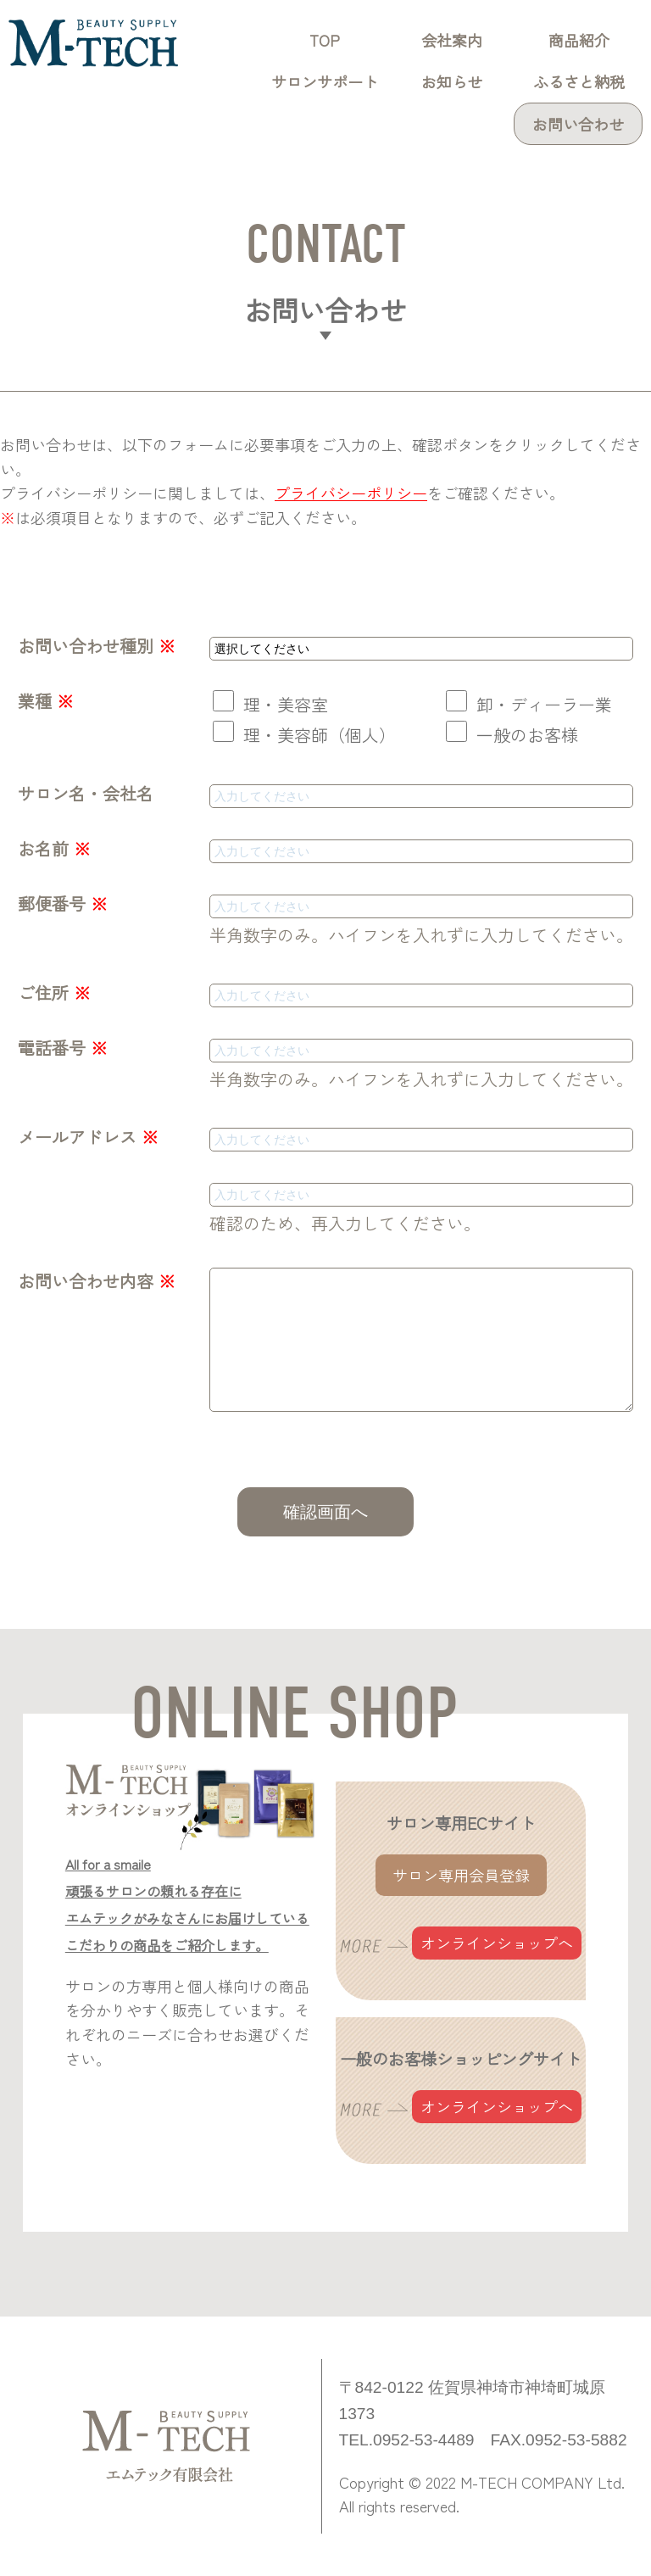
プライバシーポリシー (351, 493)
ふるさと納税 (579, 81)
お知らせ (451, 81)
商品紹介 (578, 40)
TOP (324, 40)
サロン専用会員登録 (461, 1875)
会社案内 (451, 40)
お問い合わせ (578, 124)
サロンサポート (324, 81)
